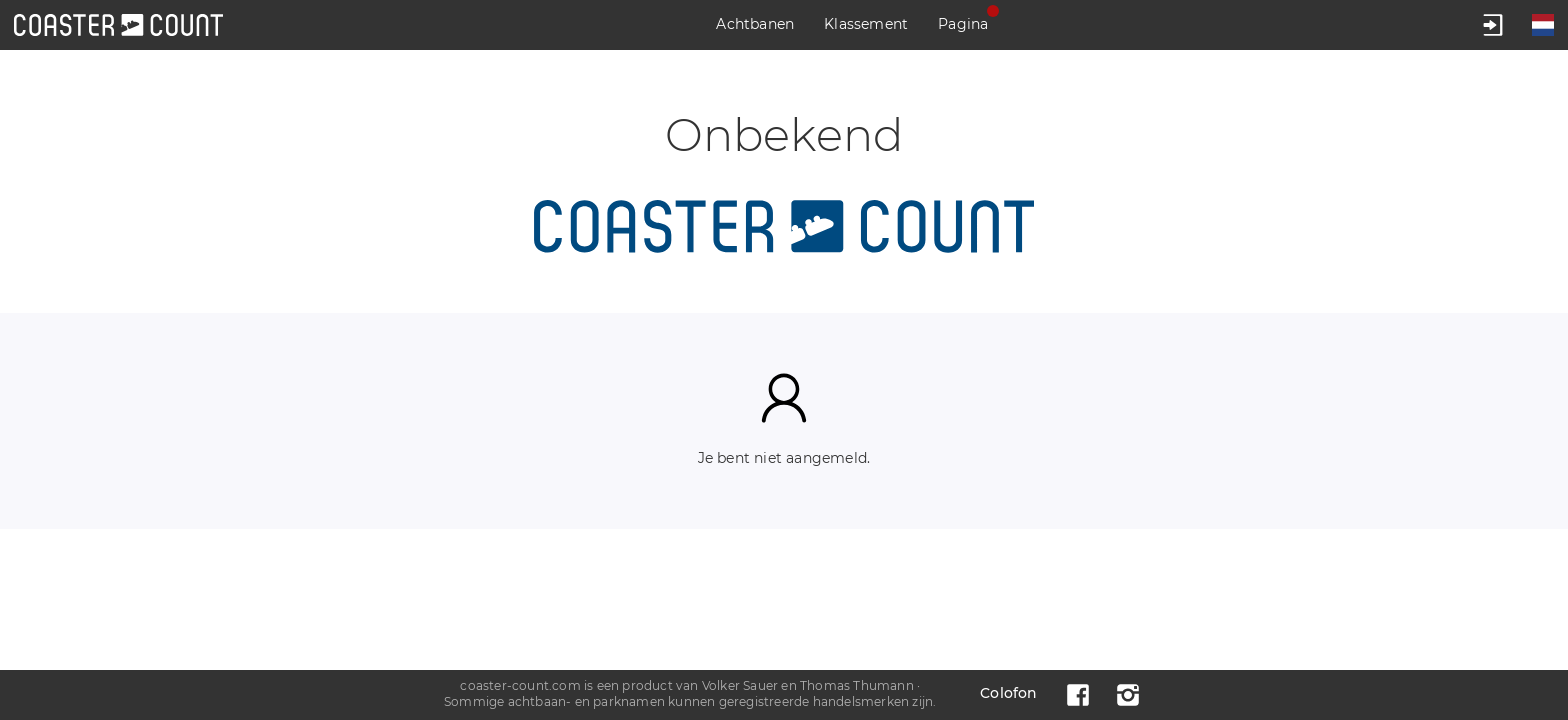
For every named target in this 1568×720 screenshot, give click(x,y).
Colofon (1008, 693)
